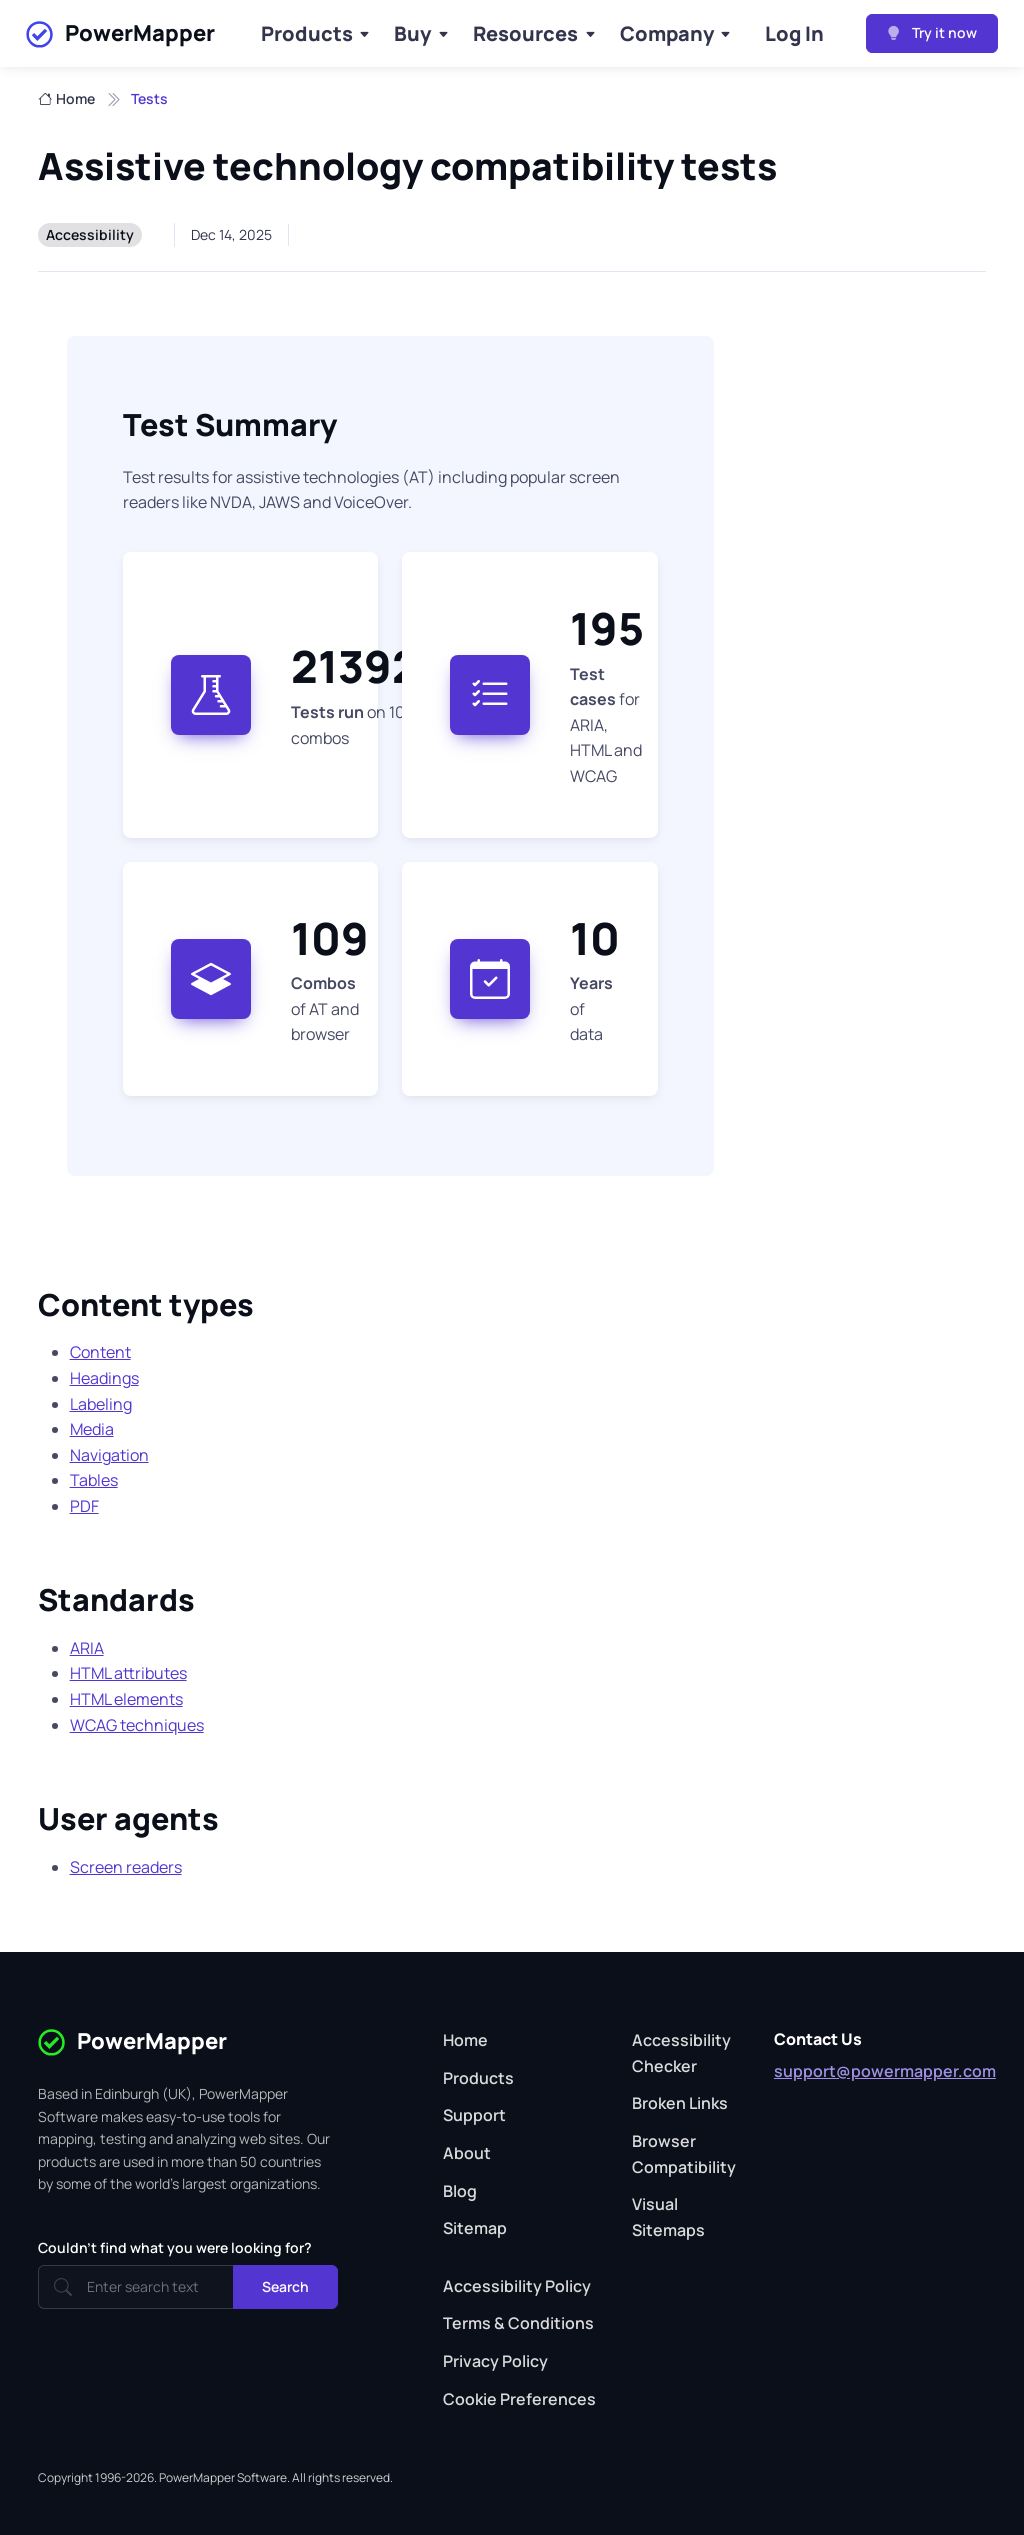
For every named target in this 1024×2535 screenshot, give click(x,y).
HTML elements (126, 1699)
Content (100, 1352)
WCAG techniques (137, 1725)
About (467, 2153)
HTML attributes (128, 1673)
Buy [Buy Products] (412, 33)
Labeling (101, 1404)
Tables (94, 1480)
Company (667, 33)
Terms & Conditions (518, 2323)
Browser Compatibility (684, 2154)
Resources (525, 33)
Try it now (932, 32)
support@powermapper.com (885, 2071)
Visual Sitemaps (668, 2217)
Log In (794, 33)
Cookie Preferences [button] (519, 2399)
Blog (460, 2191)
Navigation (109, 1455)
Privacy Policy (495, 2361)
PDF (84, 1506)
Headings (104, 1378)
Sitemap (475, 2228)
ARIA (87, 1648)
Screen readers (126, 1867)
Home (66, 99)
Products (307, 33)
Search (285, 2286)
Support (474, 2115)
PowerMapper (120, 34)
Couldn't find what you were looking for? (175, 2247)
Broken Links (680, 2103)
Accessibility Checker (681, 2053)
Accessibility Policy (517, 2286)
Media (92, 1429)
